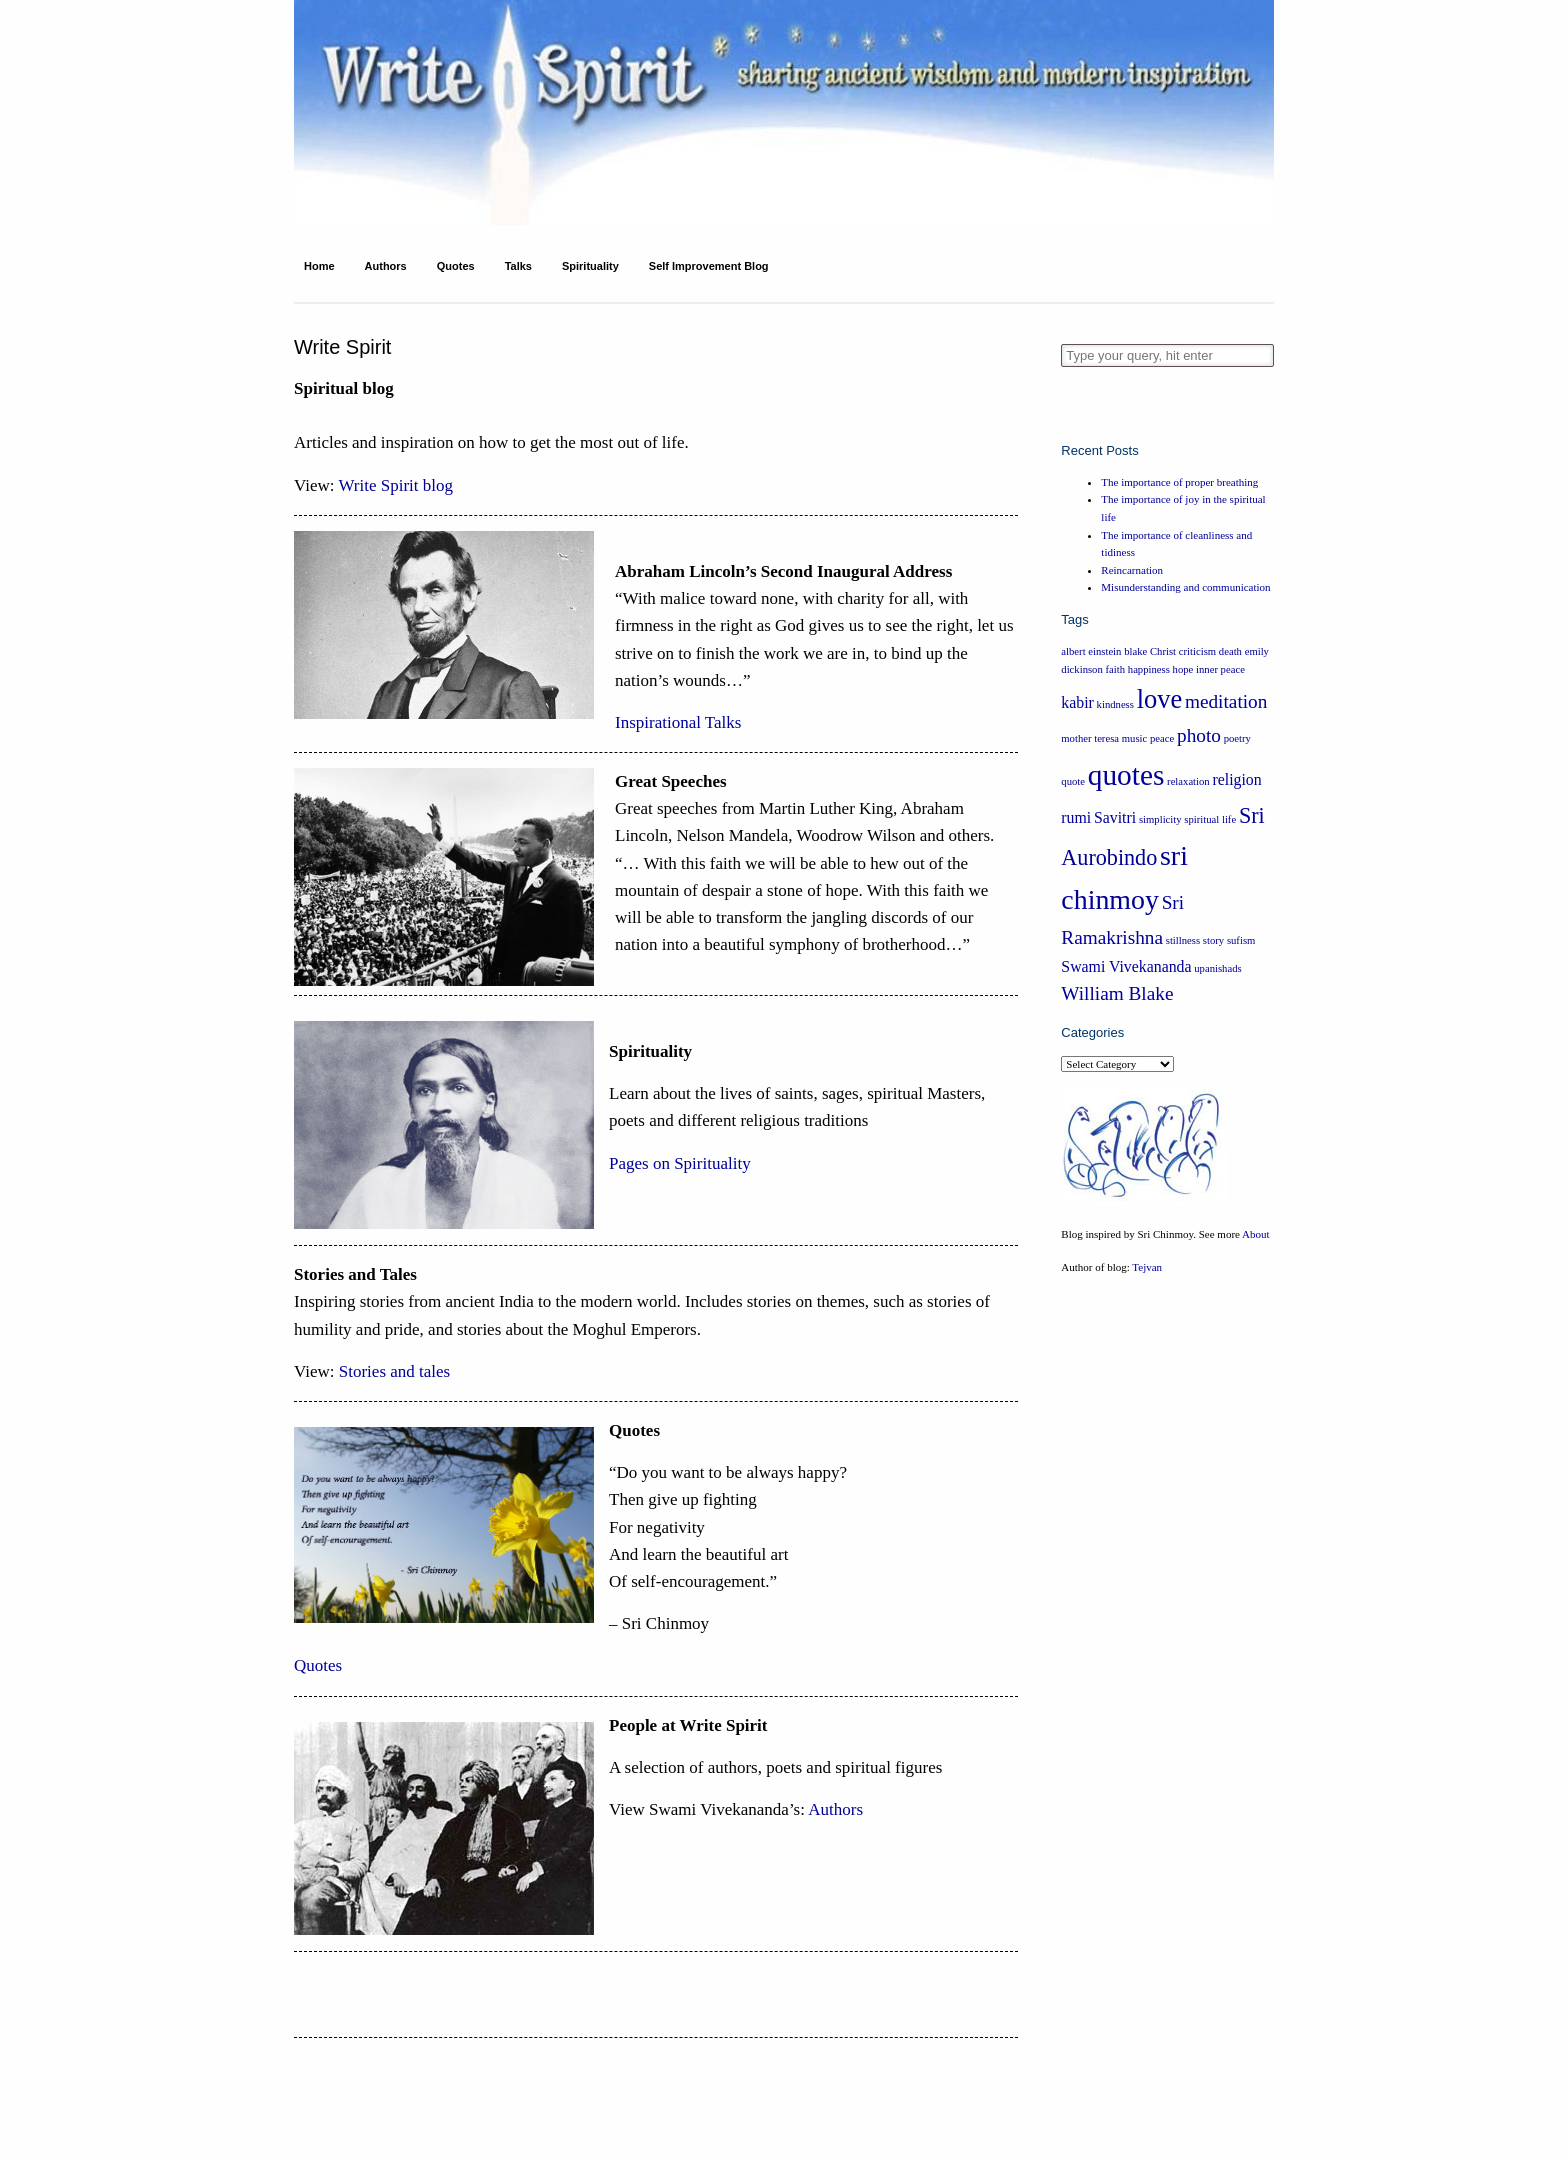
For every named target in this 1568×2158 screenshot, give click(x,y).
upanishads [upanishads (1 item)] (1217, 968)
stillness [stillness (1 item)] (1183, 940)
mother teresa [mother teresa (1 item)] (1090, 738)
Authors (386, 266)
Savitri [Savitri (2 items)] (1115, 817)
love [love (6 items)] (1160, 699)
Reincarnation (1132, 570)
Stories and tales (393, 1371)
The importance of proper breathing (1179, 482)
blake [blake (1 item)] (1135, 651)
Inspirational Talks (678, 722)
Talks (518, 266)
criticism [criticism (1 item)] (1197, 651)
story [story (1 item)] (1213, 940)
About (1256, 1234)
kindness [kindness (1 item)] (1115, 704)
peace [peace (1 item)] (1162, 738)
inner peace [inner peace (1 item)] (1220, 669)
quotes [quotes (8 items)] (1126, 775)
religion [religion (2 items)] (1236, 779)
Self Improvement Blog (709, 266)
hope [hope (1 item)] (1183, 669)
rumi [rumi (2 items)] (1076, 817)
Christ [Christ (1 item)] (1163, 651)
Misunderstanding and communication (1185, 587)
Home (319, 266)
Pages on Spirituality (680, 1163)
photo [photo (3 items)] (1199, 735)
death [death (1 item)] (1230, 651)
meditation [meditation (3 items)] (1226, 701)
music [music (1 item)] (1134, 738)
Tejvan (1147, 1267)
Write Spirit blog (395, 485)
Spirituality (590, 266)
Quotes (456, 266)
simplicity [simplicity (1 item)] (1160, 819)
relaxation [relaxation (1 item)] (1188, 781)
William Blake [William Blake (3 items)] (1117, 993)
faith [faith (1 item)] (1116, 669)
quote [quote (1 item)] (1073, 781)
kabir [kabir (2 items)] (1077, 702)
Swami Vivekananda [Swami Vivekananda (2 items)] (1126, 966)
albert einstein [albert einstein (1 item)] (1091, 651)
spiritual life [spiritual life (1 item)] (1210, 819)
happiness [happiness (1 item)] (1149, 669)
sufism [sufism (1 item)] (1241, 940)
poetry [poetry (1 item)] (1237, 738)
